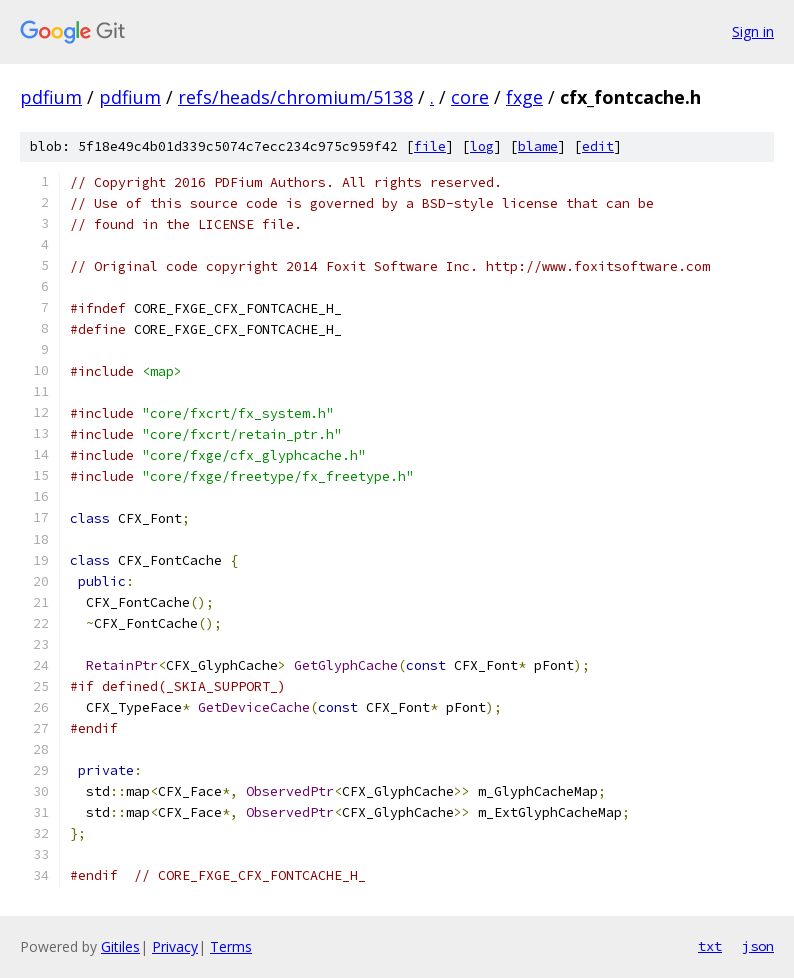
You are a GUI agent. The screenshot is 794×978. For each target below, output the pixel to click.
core (470, 97)
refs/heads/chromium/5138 (295, 97)
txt (710, 946)
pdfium (51, 97)
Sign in (753, 31)
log (482, 146)
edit (598, 146)
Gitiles (120, 946)
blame (538, 146)
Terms (231, 946)
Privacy (175, 946)
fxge (524, 97)
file (430, 146)
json (758, 946)
